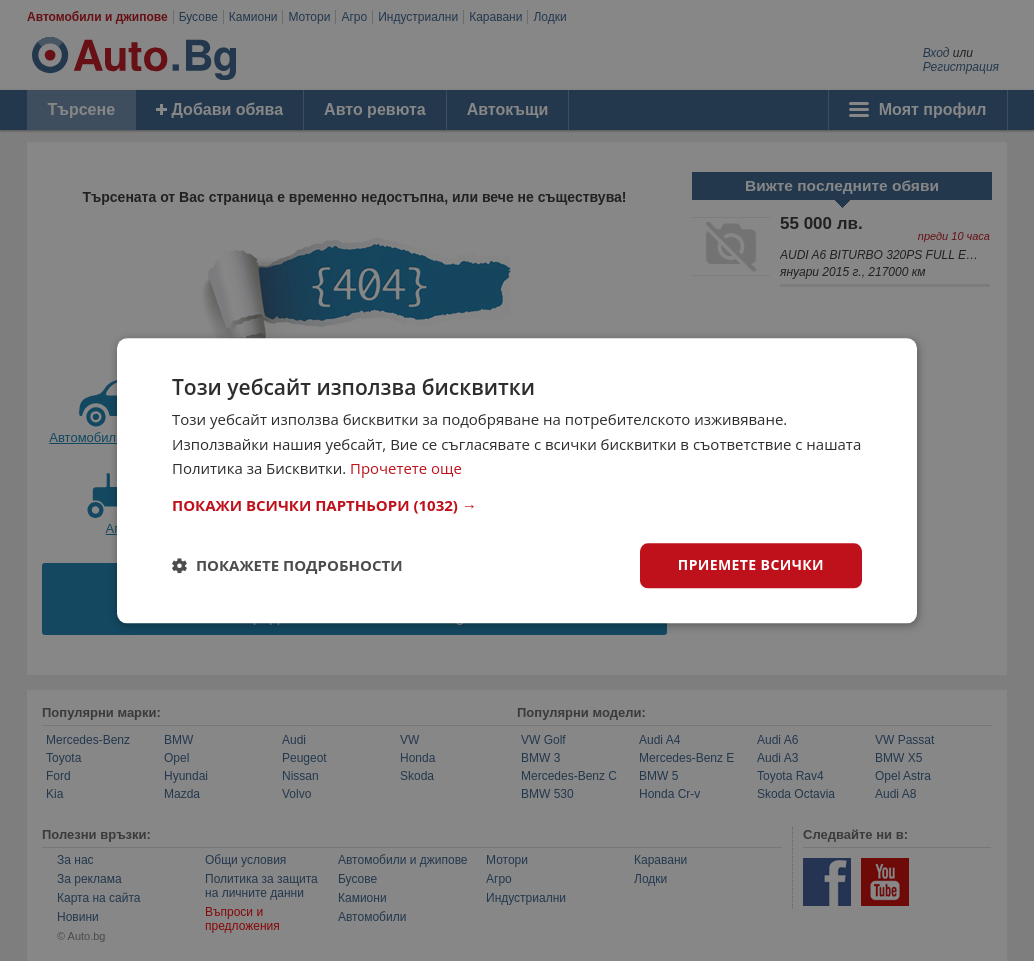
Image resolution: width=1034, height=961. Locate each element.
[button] (517, 505)
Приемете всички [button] (751, 564)
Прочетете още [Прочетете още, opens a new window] (406, 469)
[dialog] (517, 480)
